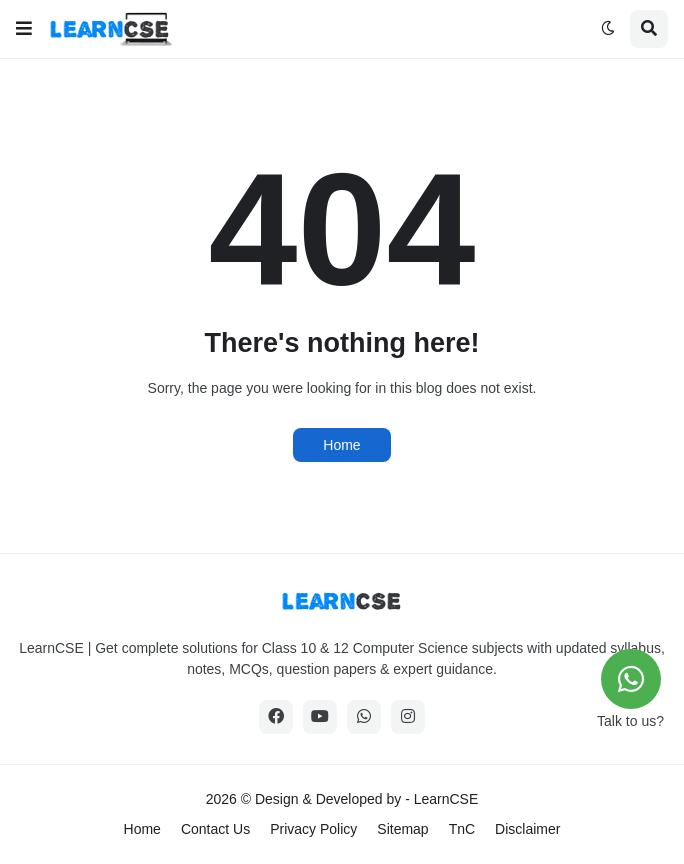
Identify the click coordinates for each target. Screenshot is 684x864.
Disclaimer (527, 829)
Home (341, 445)
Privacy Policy (313, 829)
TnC (462, 829)
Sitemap (402, 829)
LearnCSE (446, 799)
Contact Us (215, 829)
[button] (24, 29)
